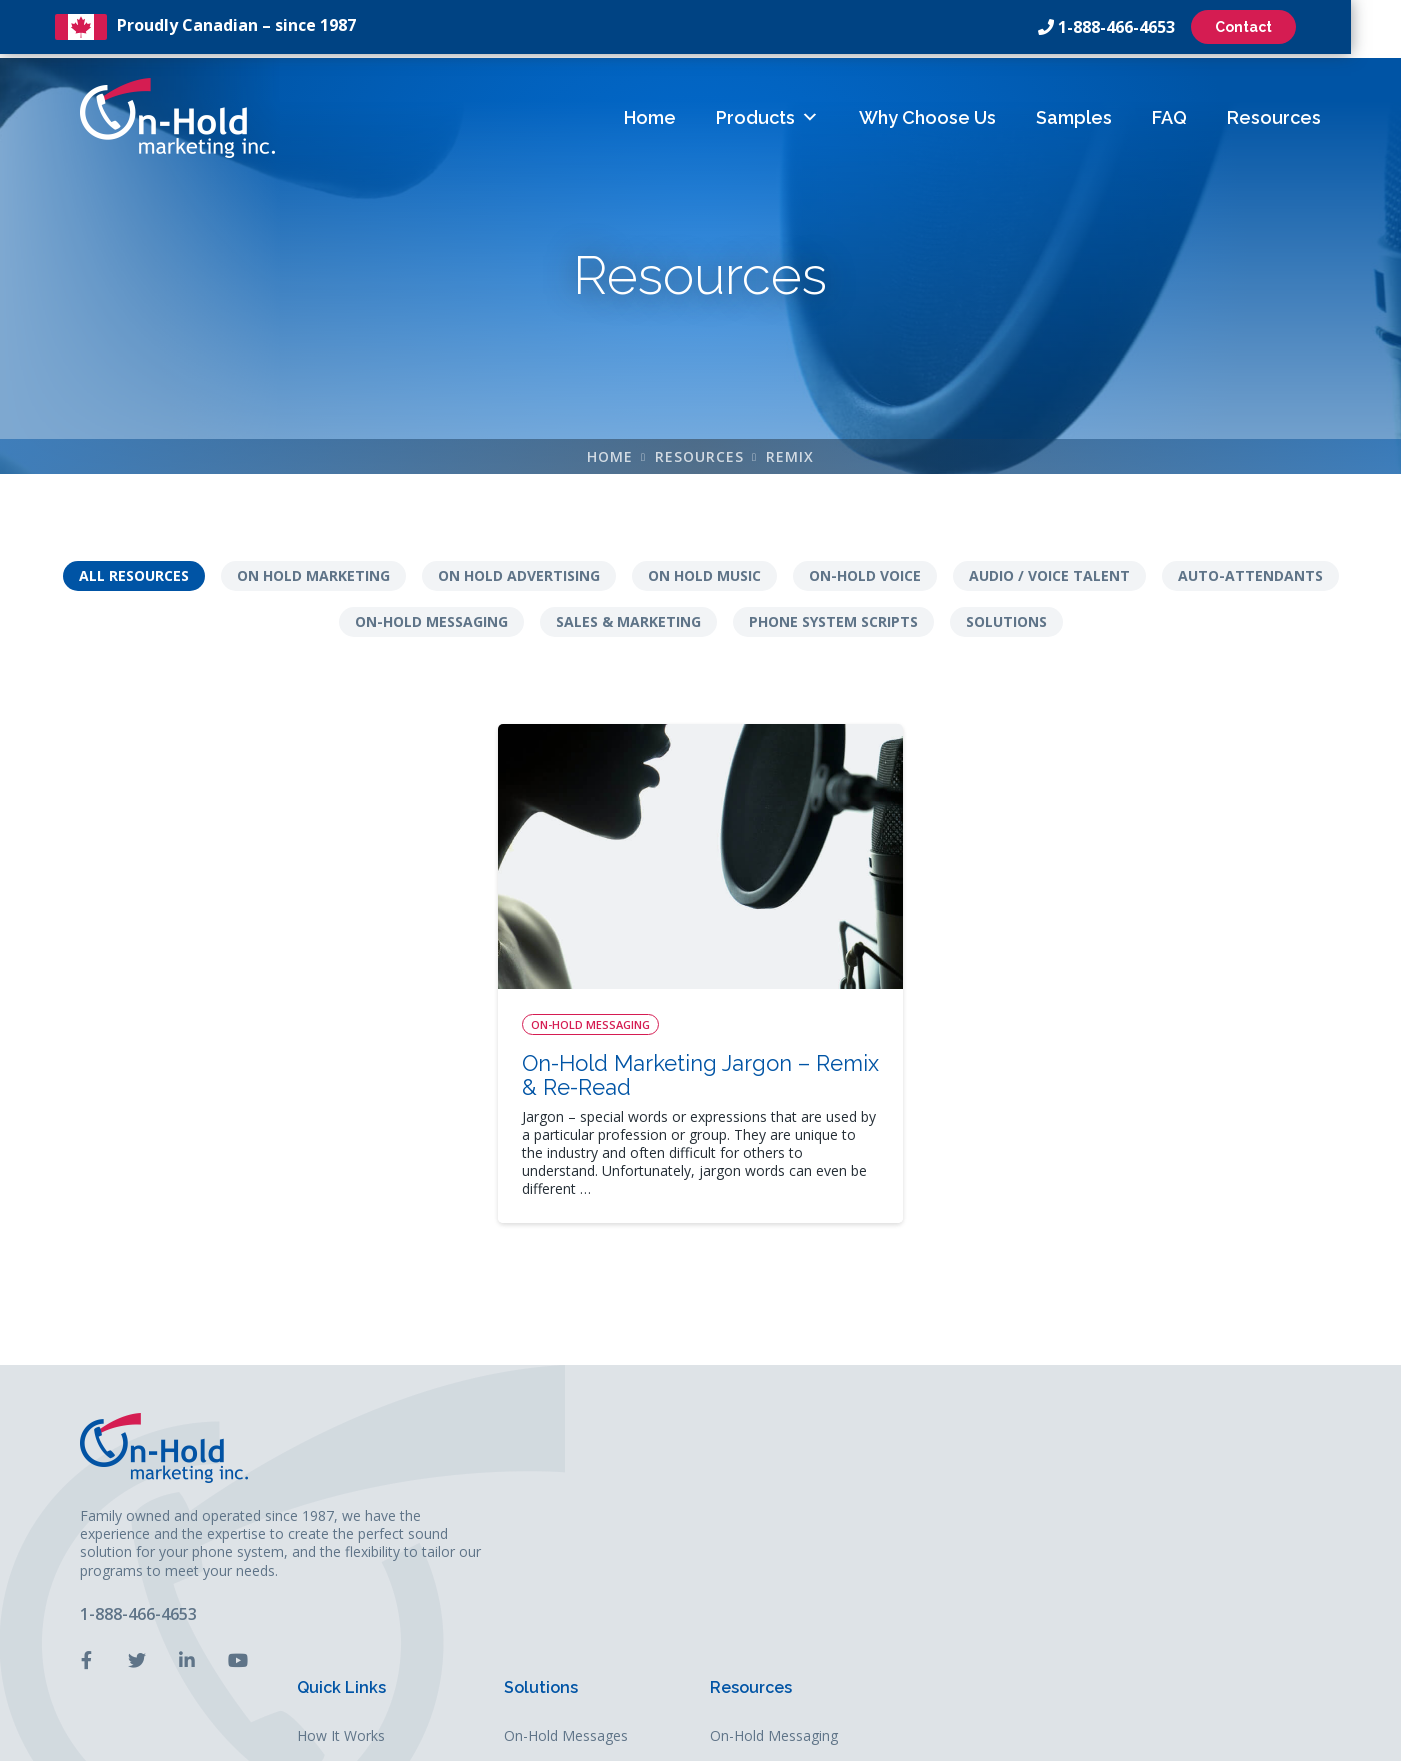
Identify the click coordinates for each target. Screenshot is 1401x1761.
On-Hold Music (985, 1523)
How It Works (774, 1457)
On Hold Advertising (519, 578)
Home (650, 113)
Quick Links (774, 1409)
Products (767, 113)
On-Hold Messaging (431, 624)
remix (790, 458)
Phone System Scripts (833, 624)
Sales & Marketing (628, 624)
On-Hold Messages (999, 1457)
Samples (1074, 113)
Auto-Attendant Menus (1011, 1490)
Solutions (1006, 624)
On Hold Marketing (313, 578)
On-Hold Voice (865, 578)
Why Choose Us (927, 113)
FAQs (747, 1556)
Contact (1268, 27)
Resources (1274, 113)
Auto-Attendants (1250, 578)
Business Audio (986, 1556)
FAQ (1169, 113)
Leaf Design (837, 1735)
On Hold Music (704, 578)
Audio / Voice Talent (1049, 578)
